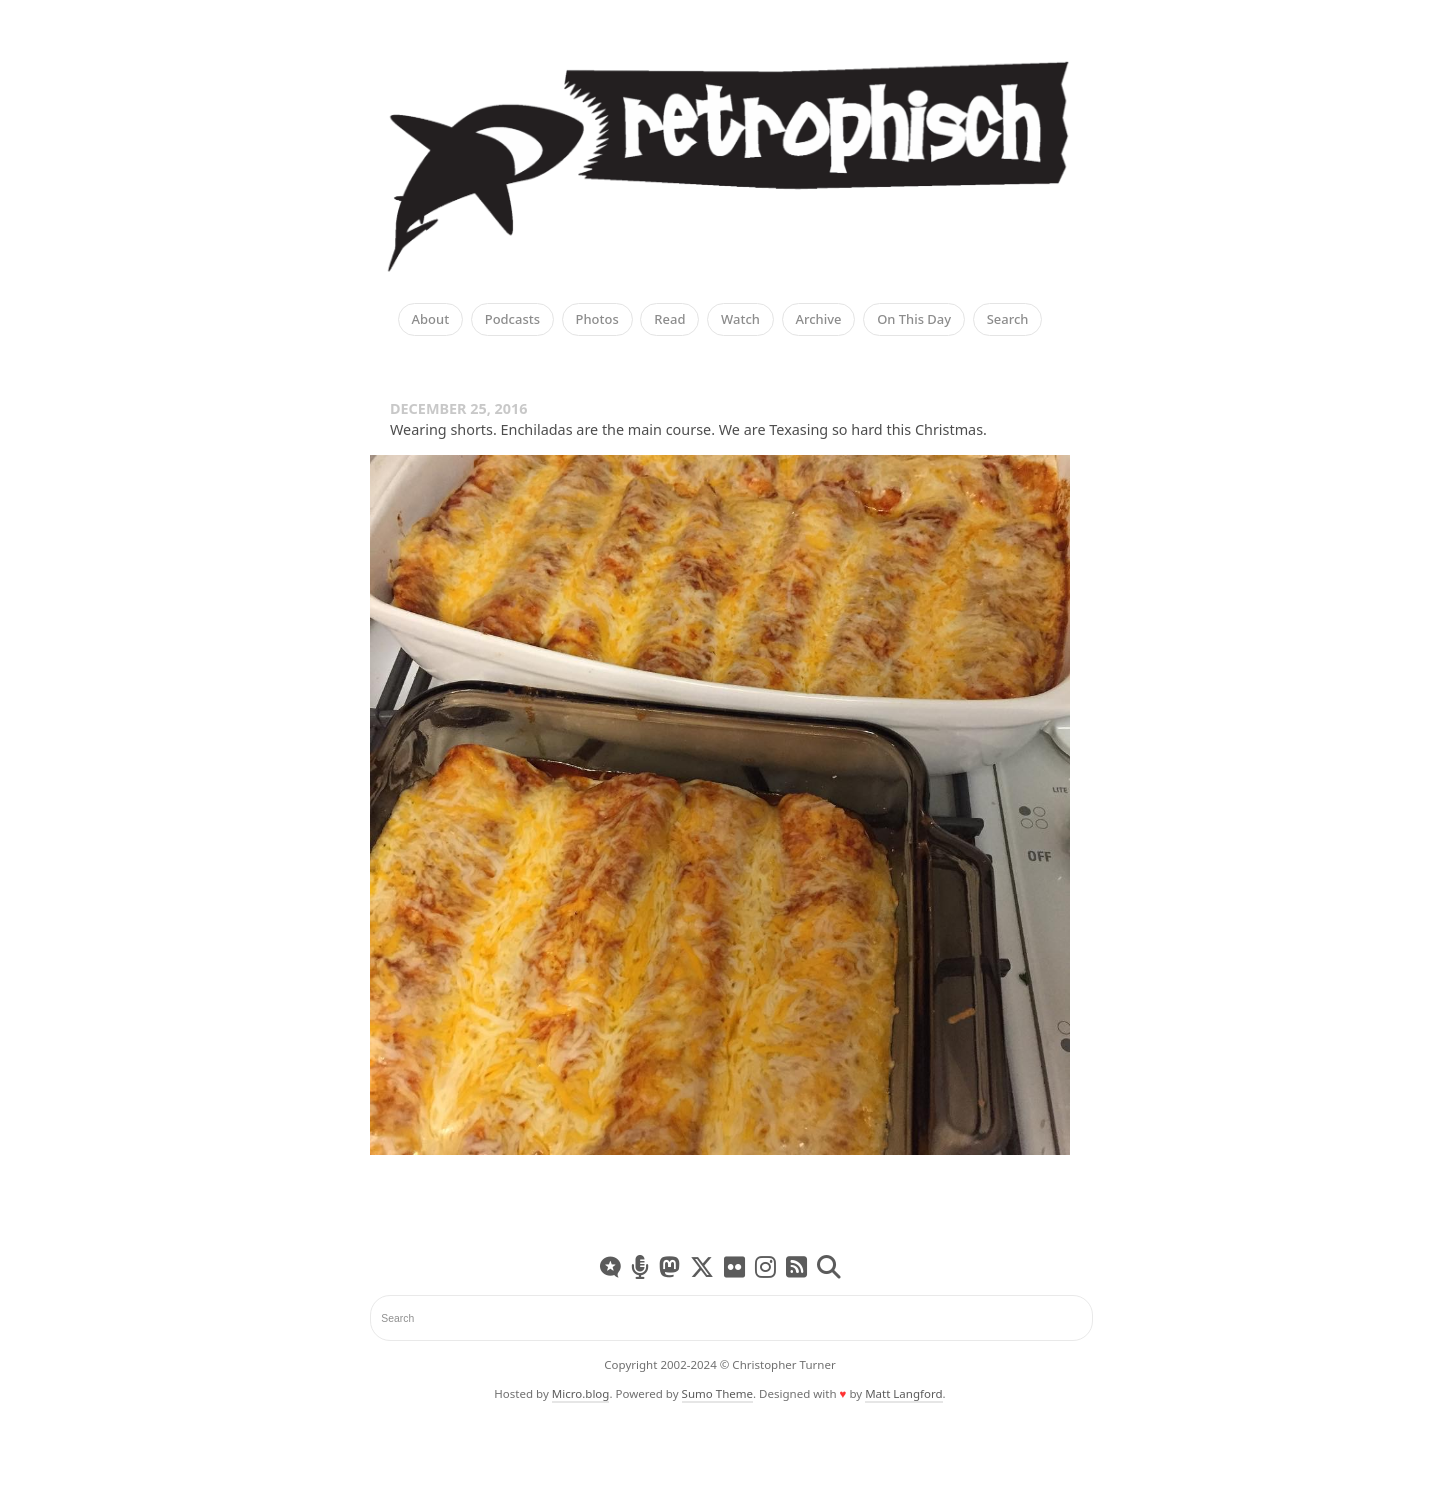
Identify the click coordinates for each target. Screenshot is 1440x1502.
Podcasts (512, 320)
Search (1008, 320)
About (431, 320)
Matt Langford (903, 1393)
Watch (740, 320)
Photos (597, 320)
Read (669, 320)
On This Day (914, 320)
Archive (819, 320)
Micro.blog (581, 1393)
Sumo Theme (717, 1393)
